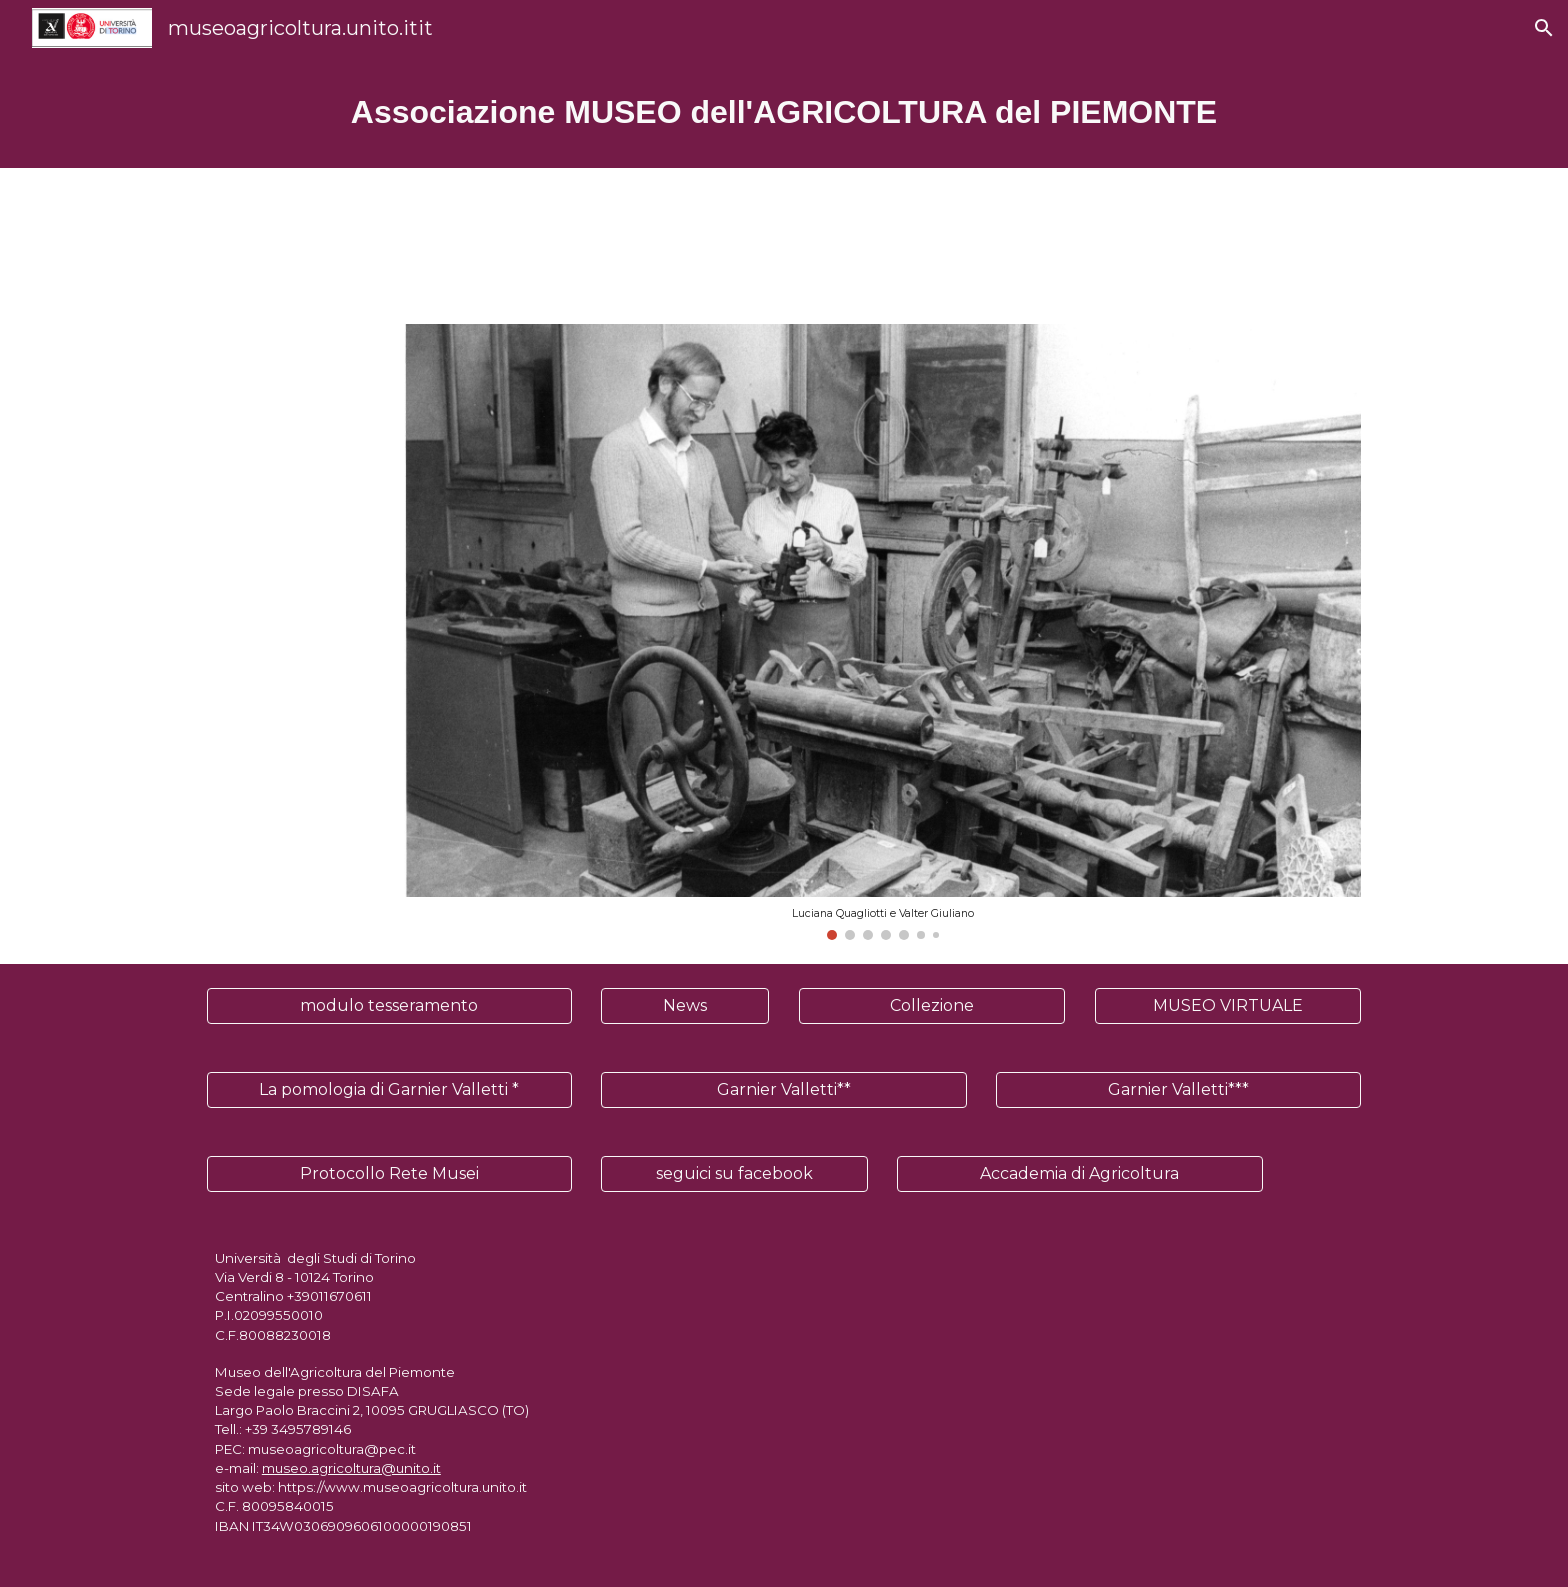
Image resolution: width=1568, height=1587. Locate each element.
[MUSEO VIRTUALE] (1228, 1005)
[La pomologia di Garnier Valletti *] (389, 1089)
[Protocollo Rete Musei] (389, 1173)
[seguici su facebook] (734, 1173)
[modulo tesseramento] (389, 1005)
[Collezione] (932, 1005)
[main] (784, 112)
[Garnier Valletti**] (783, 1089)
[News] (685, 1005)
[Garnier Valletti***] (1178, 1089)
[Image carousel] (882, 632)
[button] (1544, 28)
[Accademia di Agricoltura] (1079, 1173)
